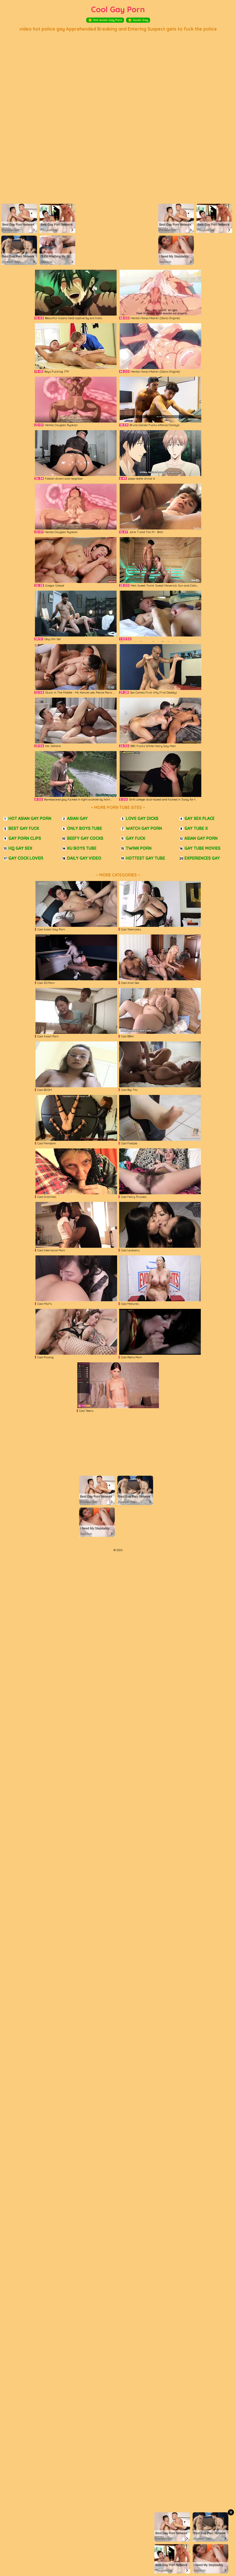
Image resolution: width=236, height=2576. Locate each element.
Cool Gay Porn (118, 9)
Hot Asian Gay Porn (105, 20)
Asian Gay (138, 20)
